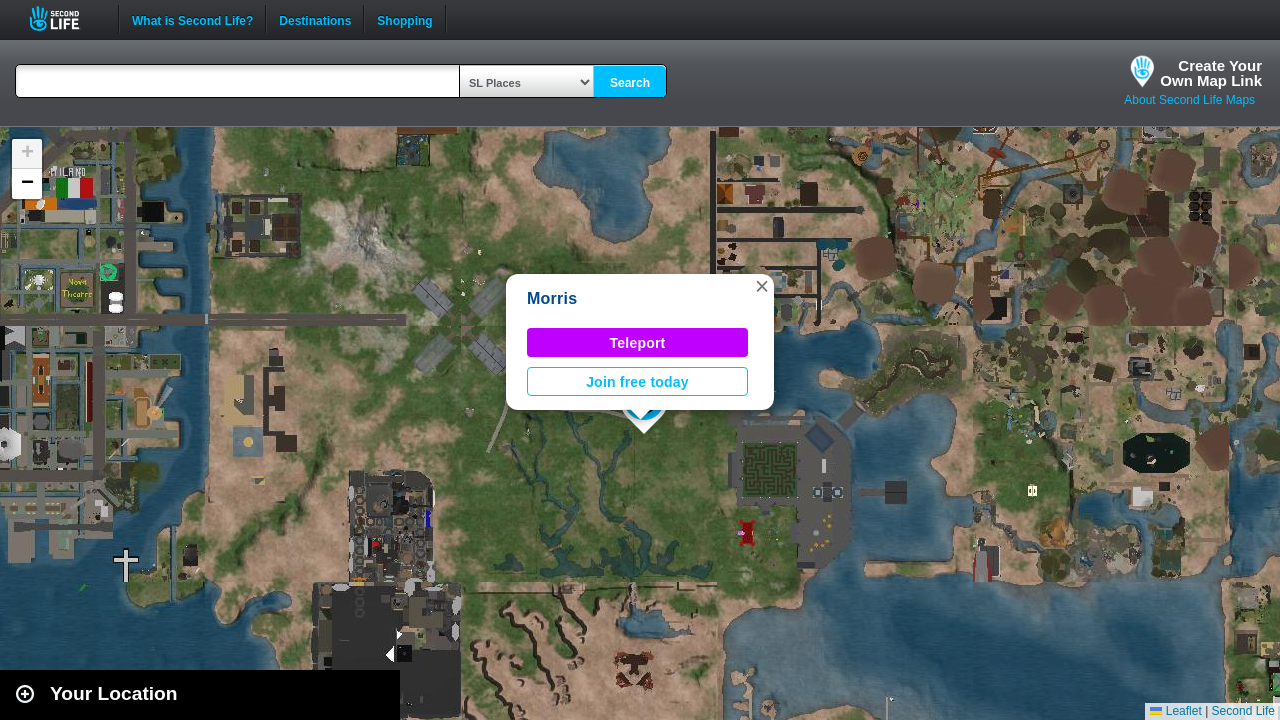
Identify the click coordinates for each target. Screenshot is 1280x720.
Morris (552, 298)
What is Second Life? (192, 19)
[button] (762, 286)
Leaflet (1175, 711)
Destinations (315, 19)
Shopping (404, 19)
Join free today (637, 382)
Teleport (638, 343)
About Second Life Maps (1189, 100)
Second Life (65, 18)
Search (630, 83)
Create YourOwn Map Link (1211, 73)
